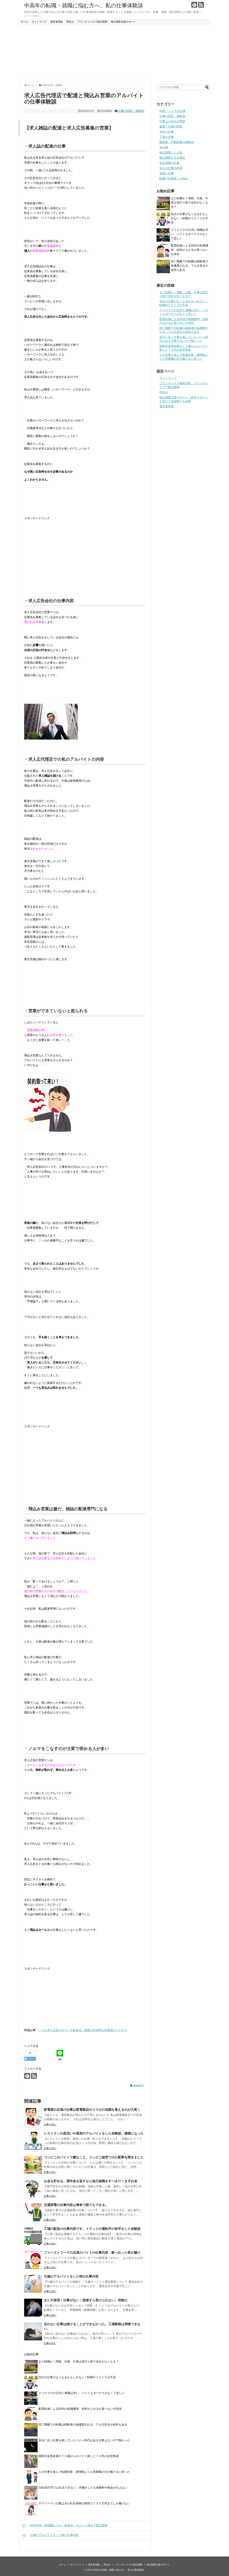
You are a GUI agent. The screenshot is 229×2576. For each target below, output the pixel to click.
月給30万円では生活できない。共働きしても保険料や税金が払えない (83, 2487)
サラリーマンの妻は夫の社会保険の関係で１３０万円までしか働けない (84, 2503)
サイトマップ (39, 21)
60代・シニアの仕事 (172, 111)
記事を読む (50, 2124)
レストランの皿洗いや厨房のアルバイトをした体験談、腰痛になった (94, 2133)
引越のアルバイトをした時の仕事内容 (71, 2276)
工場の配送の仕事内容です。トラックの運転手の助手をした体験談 (92, 2229)
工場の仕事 (166, 136)
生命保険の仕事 (169, 162)
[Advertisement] (114, 52)
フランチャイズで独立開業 (92, 21)
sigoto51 (138, 2085)
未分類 (163, 147)
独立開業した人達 (170, 152)
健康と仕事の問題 (170, 126)
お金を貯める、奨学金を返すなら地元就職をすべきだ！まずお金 (90, 2181)
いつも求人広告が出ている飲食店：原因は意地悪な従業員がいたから (82, 2030)
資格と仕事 (166, 173)
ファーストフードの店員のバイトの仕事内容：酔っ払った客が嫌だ (92, 2252)
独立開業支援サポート (123, 21)
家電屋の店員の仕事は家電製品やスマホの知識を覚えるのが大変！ (92, 2109)
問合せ (70, 21)
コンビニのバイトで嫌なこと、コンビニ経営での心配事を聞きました (94, 2157)
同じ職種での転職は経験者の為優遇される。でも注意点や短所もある (82, 2424)
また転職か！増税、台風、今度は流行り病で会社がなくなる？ (78, 2361)
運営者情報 (56, 21)
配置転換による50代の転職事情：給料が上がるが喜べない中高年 (80, 2408)
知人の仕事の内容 (170, 168)
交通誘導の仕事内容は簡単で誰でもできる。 (76, 2205)
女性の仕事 (166, 131)
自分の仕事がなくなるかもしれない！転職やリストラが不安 (77, 2377)
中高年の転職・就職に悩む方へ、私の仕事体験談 (83, 5)
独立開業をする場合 (172, 157)
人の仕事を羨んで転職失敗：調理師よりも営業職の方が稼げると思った (84, 2471)
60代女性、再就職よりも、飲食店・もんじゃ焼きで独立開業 (65, 2526)
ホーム (24, 21)
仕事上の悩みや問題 (172, 121)
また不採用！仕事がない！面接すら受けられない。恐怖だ (86, 2300)
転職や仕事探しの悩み (173, 178)
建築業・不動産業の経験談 (176, 142)
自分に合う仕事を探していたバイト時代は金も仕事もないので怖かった (84, 2440)
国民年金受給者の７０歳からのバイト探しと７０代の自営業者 (78, 2456)
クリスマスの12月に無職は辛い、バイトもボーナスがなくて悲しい (81, 2393)
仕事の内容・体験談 (131, 111)
